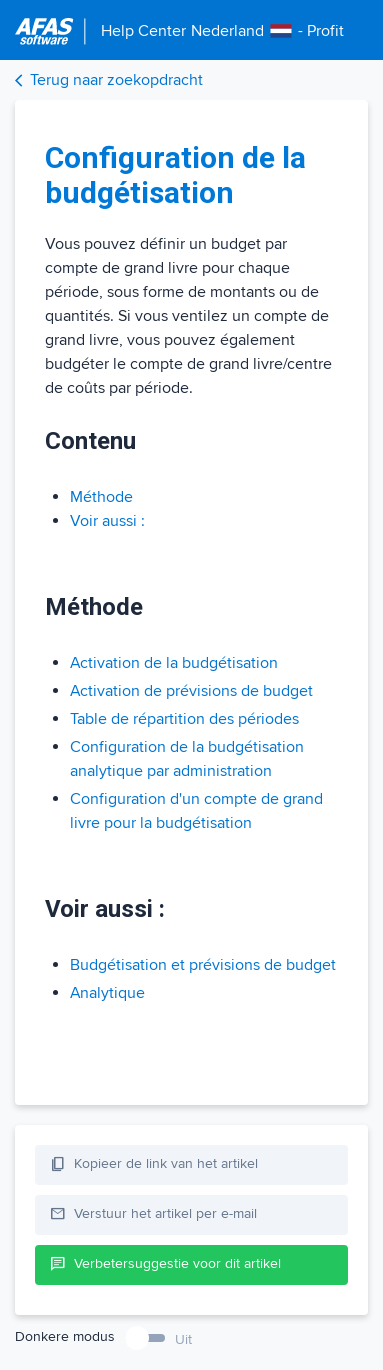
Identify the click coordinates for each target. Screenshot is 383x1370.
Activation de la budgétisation (174, 663)
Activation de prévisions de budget (191, 691)
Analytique (107, 993)
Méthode (101, 497)
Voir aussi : (107, 521)
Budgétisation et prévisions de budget (203, 965)
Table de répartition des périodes (184, 719)
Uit (183, 1339)
